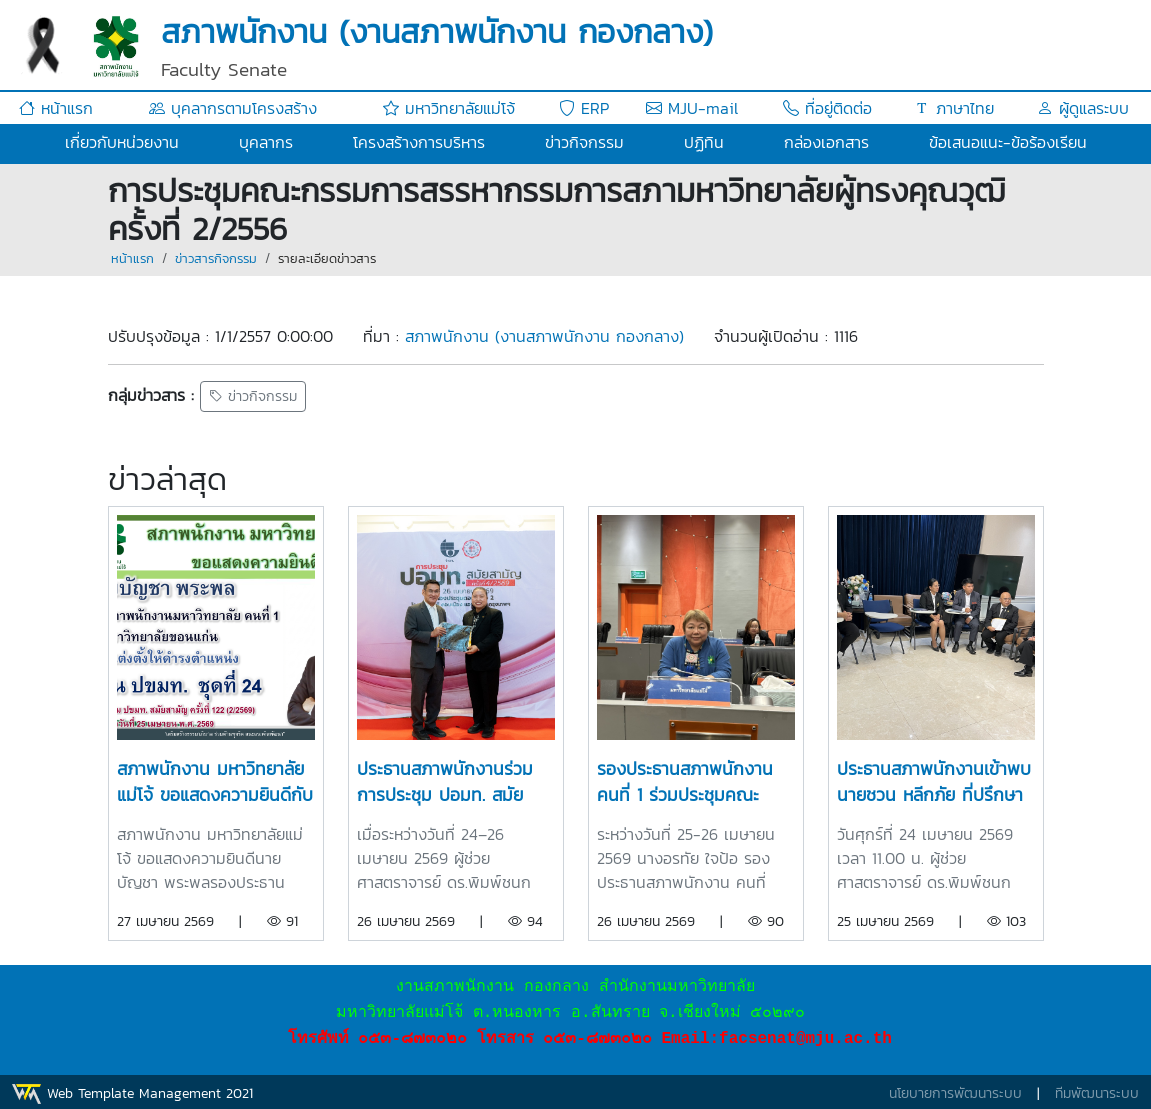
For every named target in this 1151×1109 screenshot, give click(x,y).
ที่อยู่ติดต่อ (827, 108)
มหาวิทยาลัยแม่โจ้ (449, 108)
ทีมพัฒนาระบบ (1097, 1093)
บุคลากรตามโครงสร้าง (233, 108)
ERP (584, 108)
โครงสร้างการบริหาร (419, 142)
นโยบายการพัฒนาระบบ (955, 1093)
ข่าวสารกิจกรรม (216, 258)
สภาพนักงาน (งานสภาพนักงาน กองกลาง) (544, 336)
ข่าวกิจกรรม (584, 142)
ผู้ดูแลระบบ (1083, 108)
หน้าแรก (56, 108)
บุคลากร (266, 142)
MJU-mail (692, 108)
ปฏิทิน (704, 142)
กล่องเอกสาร (826, 142)
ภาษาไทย (954, 108)
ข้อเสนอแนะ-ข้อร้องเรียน (1008, 142)
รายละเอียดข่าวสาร (327, 258)
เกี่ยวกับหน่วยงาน (122, 142)
